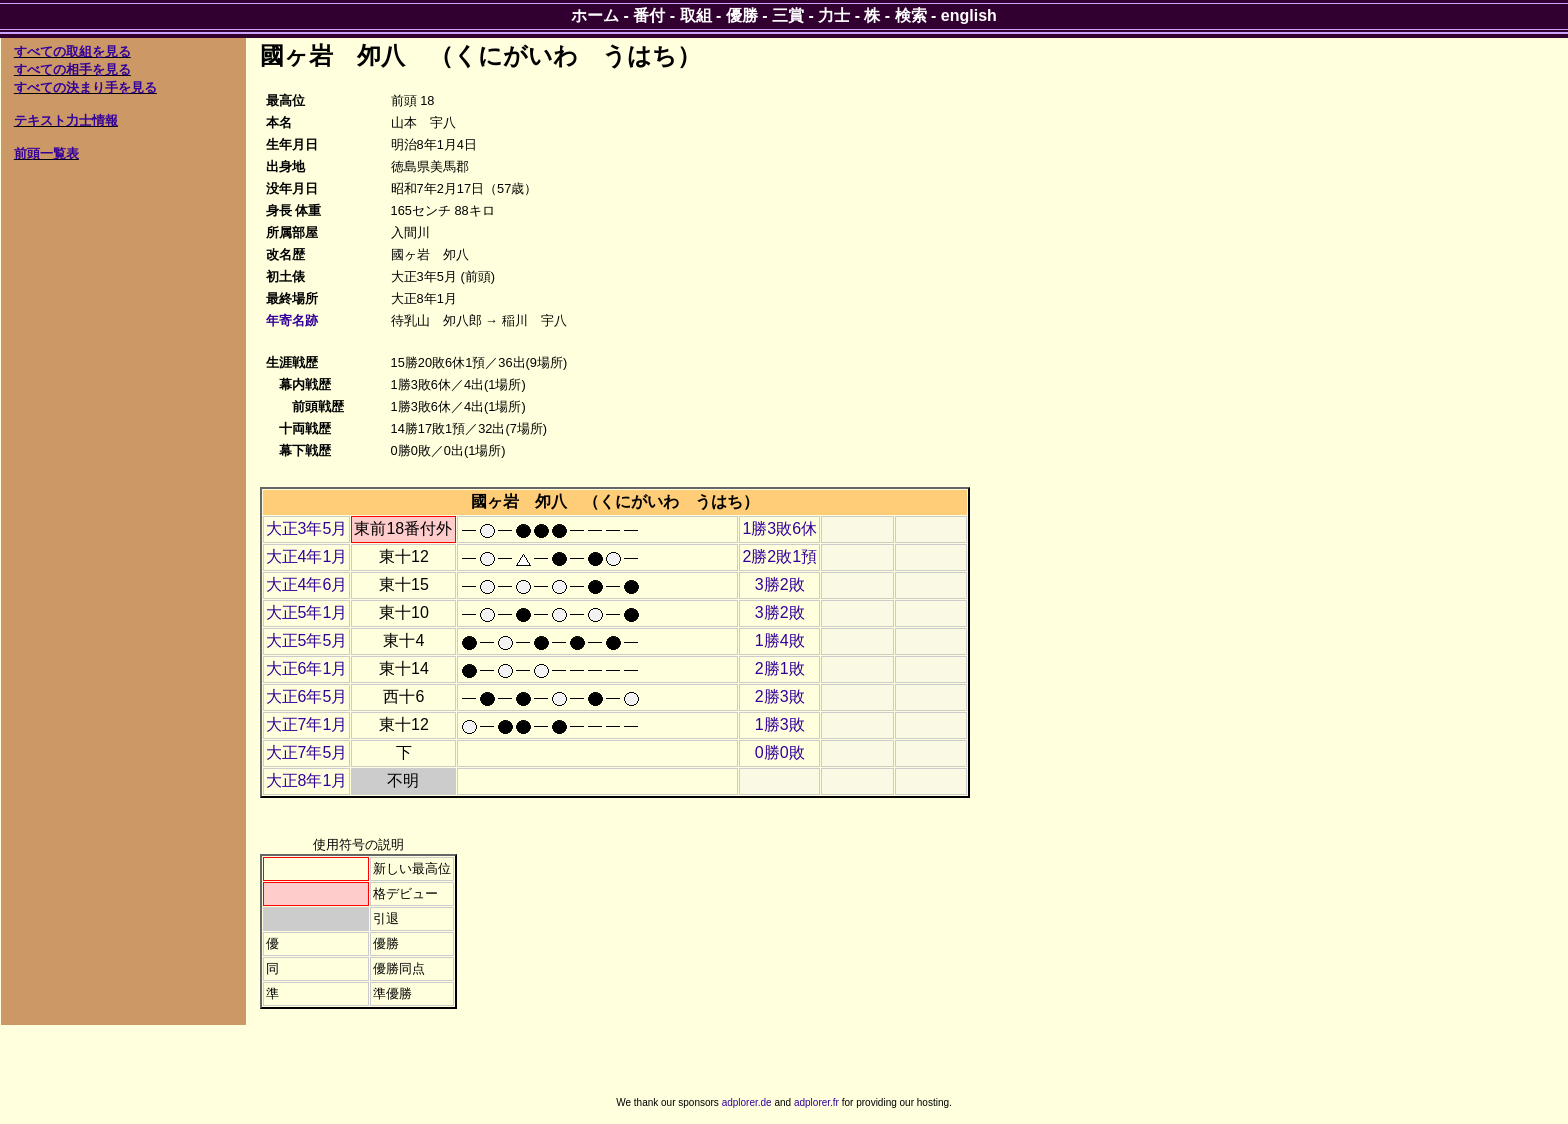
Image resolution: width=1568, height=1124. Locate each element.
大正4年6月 (307, 584)
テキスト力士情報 (66, 120)
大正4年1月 (307, 556)
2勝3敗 (780, 696)
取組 (696, 15)
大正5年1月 (307, 612)
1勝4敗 (780, 640)
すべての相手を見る (72, 69)
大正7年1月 (307, 724)
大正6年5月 (307, 696)
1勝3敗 (780, 724)
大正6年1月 (307, 668)
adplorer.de (747, 1102)
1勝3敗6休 (779, 528)
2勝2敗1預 (779, 556)
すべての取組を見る (72, 51)
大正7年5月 (307, 752)
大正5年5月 (307, 640)
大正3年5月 (307, 528)
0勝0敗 (780, 752)
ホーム (595, 15)
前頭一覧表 (46, 153)
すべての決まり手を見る (85, 87)
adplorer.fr (816, 1102)
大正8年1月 (307, 780)
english (969, 15)
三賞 (788, 15)
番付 (649, 15)
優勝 (742, 15)
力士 (834, 15)
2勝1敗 (780, 668)
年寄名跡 (292, 320)
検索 (911, 15)
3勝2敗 (780, 584)
